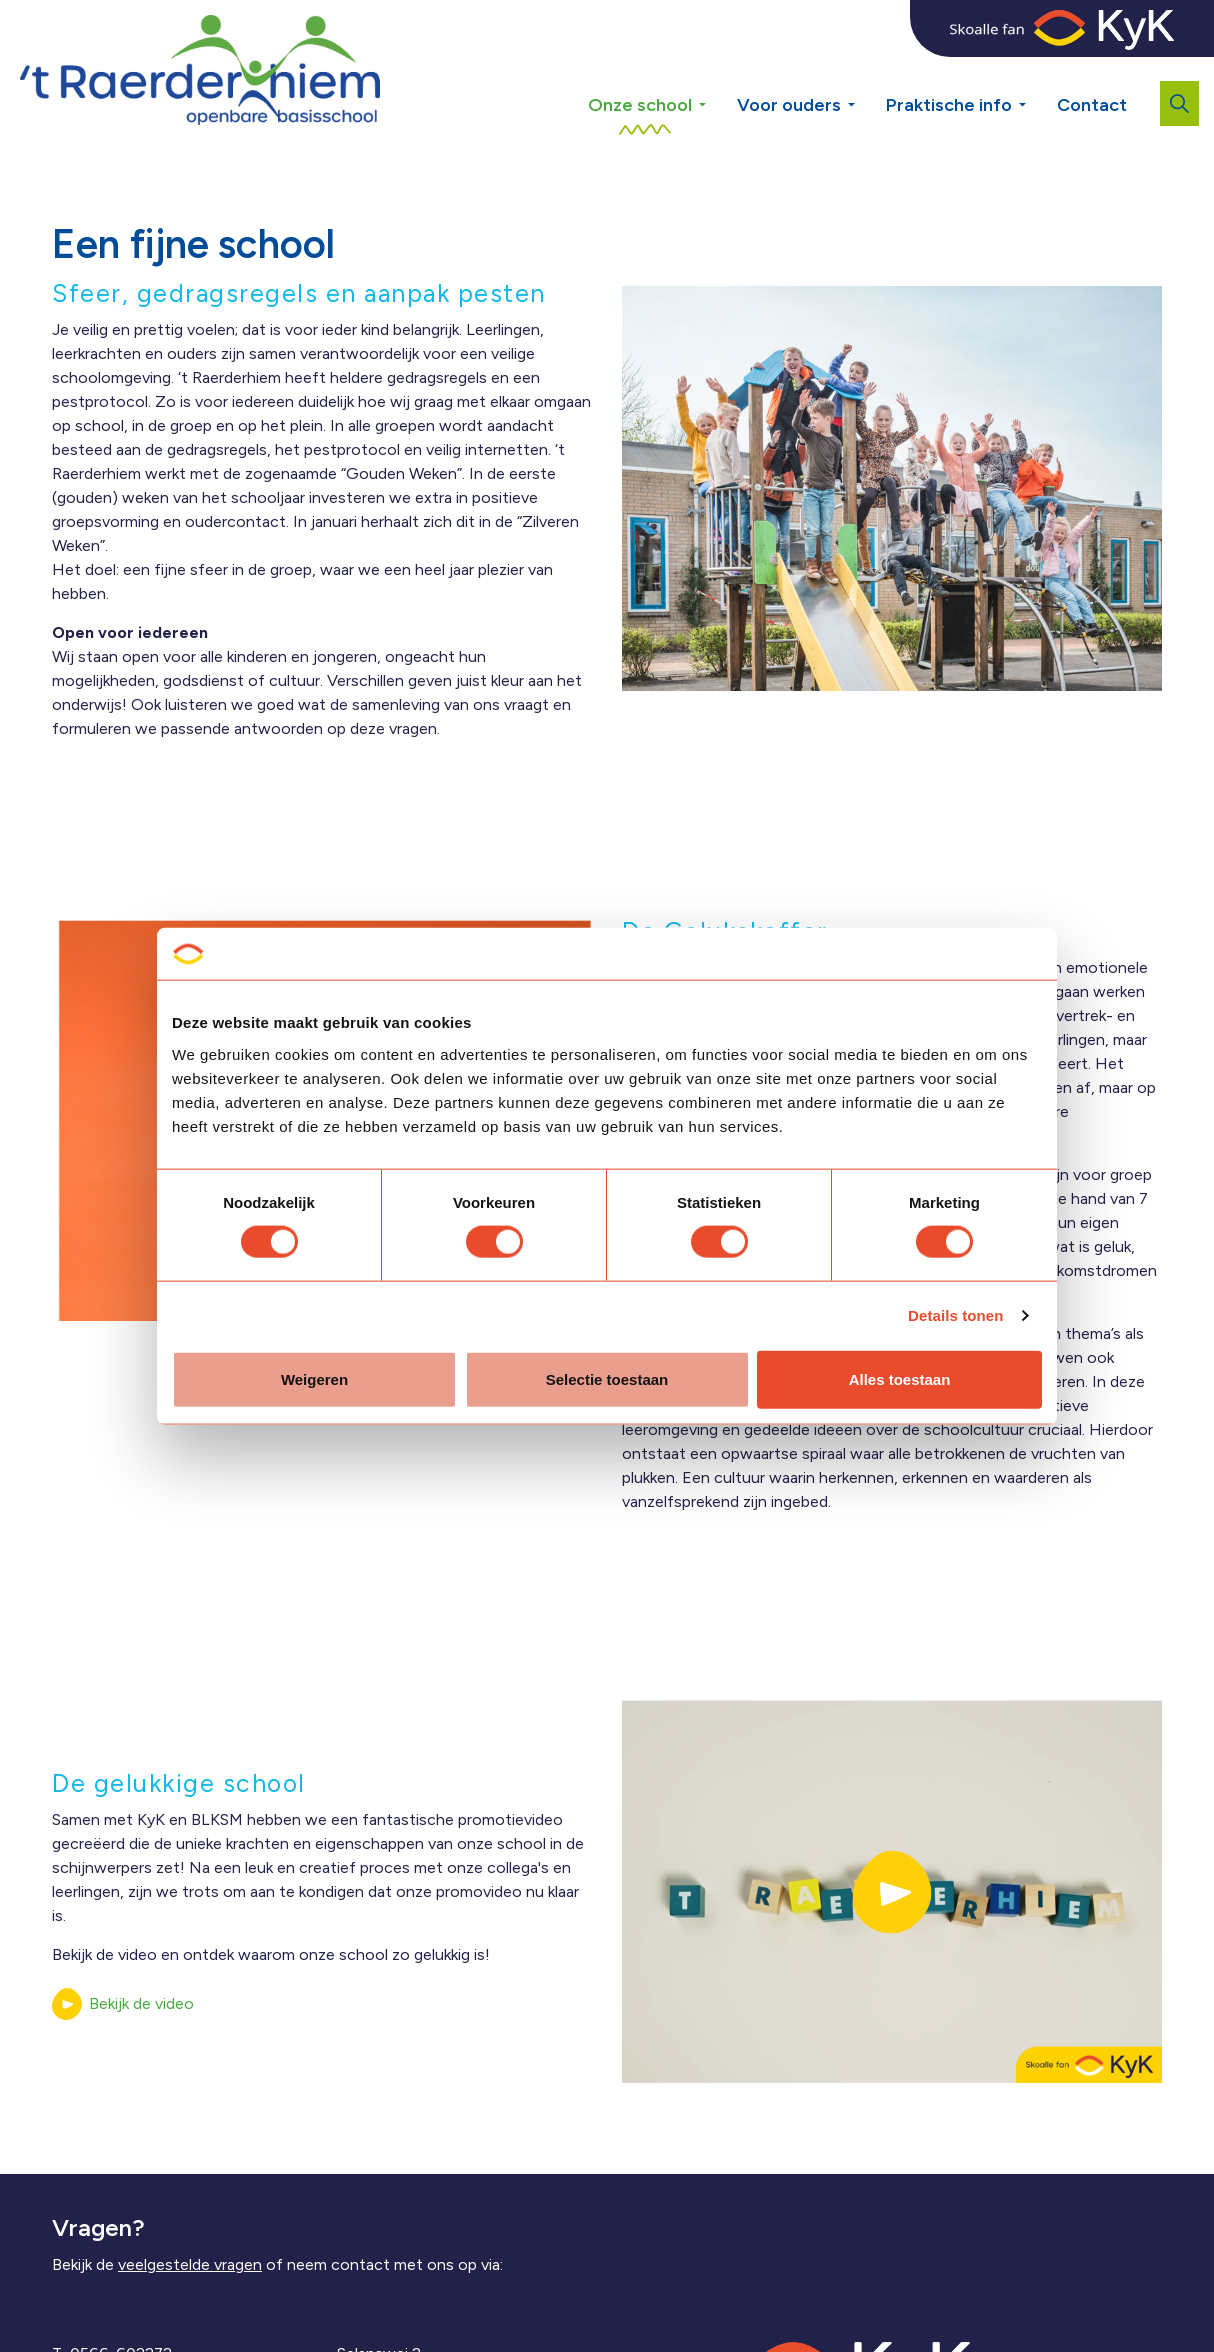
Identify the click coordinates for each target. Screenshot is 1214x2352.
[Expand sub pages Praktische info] (1037, 70)
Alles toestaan (900, 1378)
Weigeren (314, 1378)
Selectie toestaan (607, 1378)
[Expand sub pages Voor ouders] (866, 70)
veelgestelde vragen (190, 2264)
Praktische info (949, 105)
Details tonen (955, 1315)
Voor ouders (789, 105)
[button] (892, 1891)
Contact (1092, 105)
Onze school (640, 105)
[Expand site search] (1179, 103)
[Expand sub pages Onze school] (717, 70)
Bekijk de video (123, 2004)
